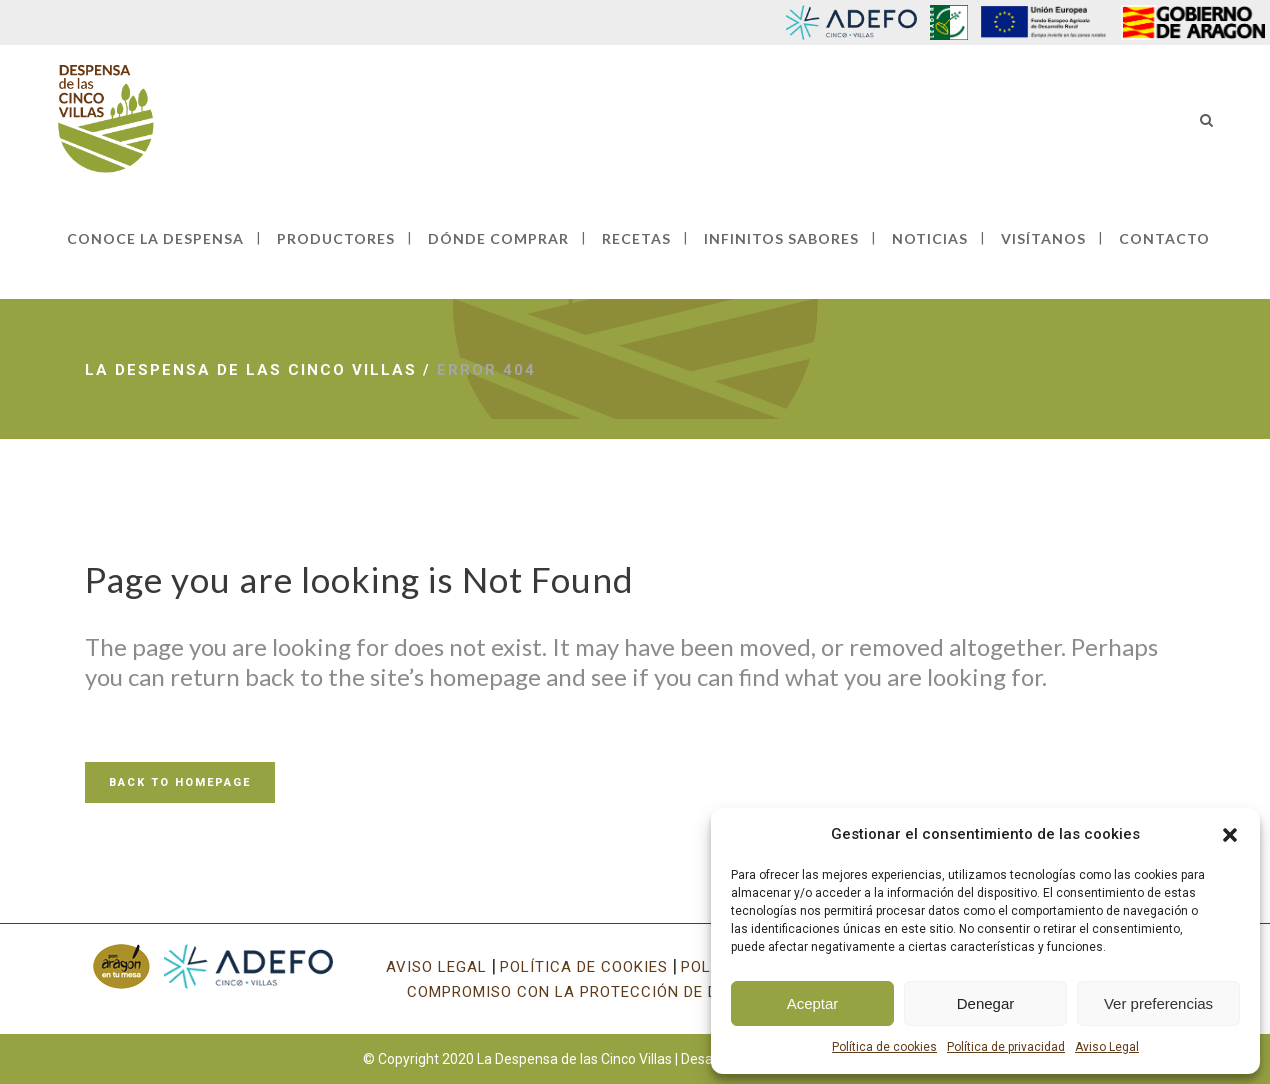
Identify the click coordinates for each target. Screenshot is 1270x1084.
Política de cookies (884, 1047)
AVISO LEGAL (436, 967)
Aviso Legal (1107, 1047)
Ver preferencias (1158, 1003)
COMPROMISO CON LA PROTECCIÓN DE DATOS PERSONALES (635, 992)
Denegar (986, 1003)
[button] (1230, 835)
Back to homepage (180, 782)
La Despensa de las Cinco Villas (251, 370)
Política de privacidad (1006, 1047)
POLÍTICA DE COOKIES (584, 967)
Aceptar (813, 1003)
